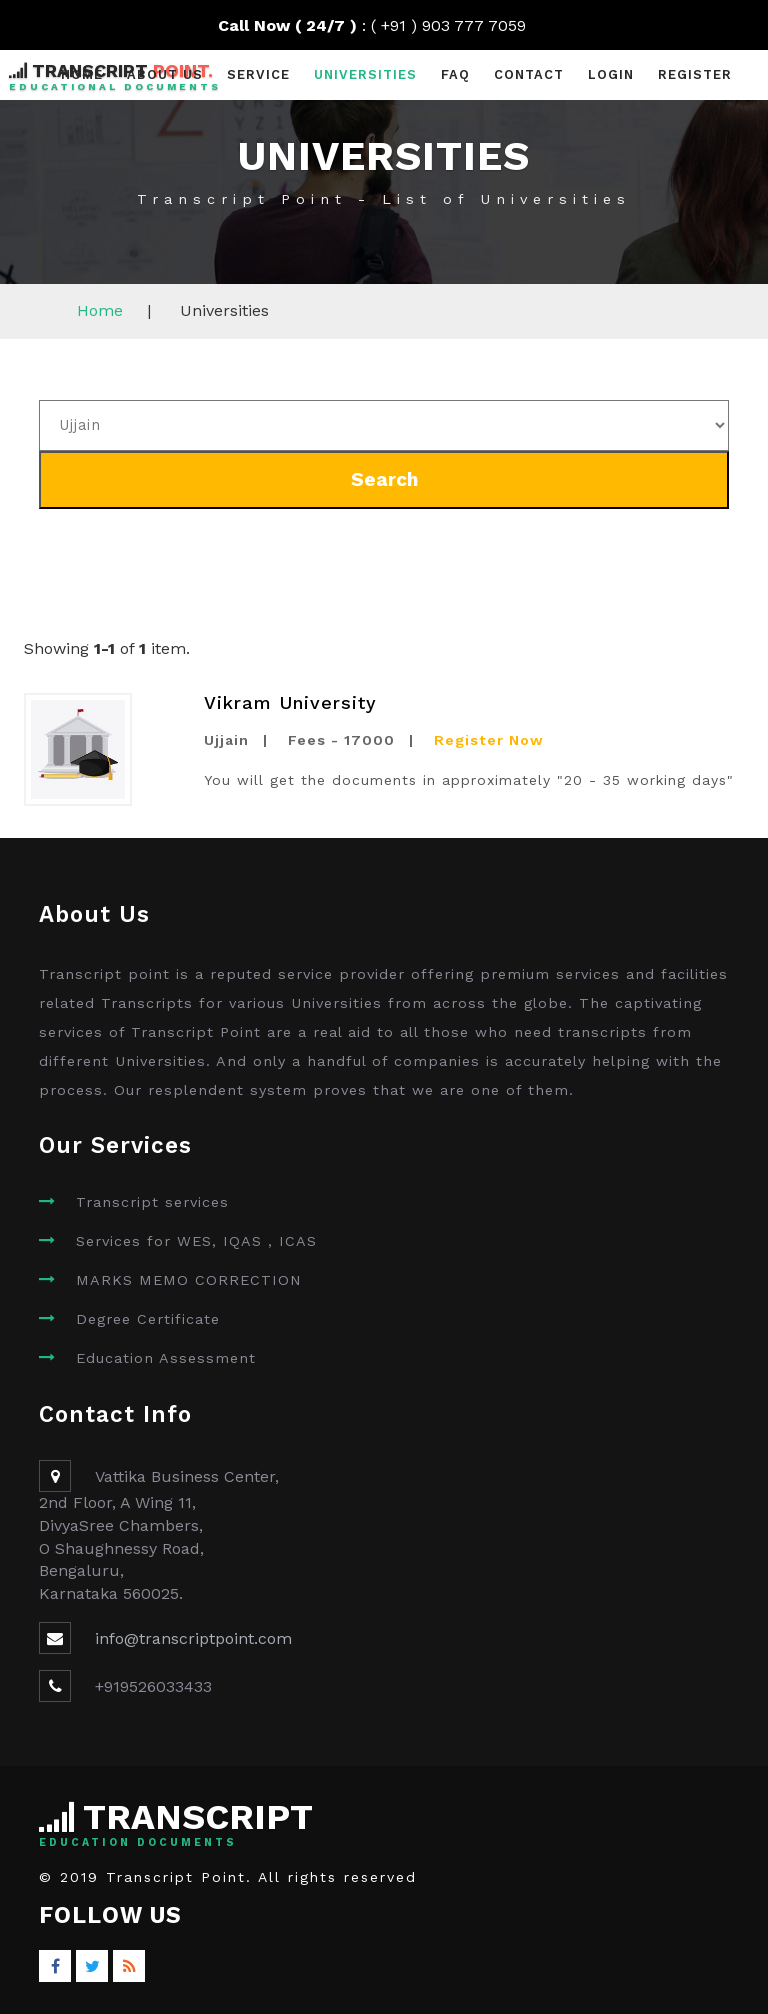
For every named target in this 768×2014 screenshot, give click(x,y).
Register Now (489, 740)
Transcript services (152, 1202)
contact (529, 74)
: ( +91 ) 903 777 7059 (384, 25)
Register (695, 74)
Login (611, 74)
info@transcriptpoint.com (193, 1638)
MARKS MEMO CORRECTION (189, 1280)
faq (455, 74)
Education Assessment (166, 1358)
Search (384, 479)
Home (82, 74)
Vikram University (290, 702)
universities (365, 74)
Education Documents (138, 1843)
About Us (165, 74)
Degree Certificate (148, 1319)
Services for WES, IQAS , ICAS (196, 1241)
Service (258, 74)
